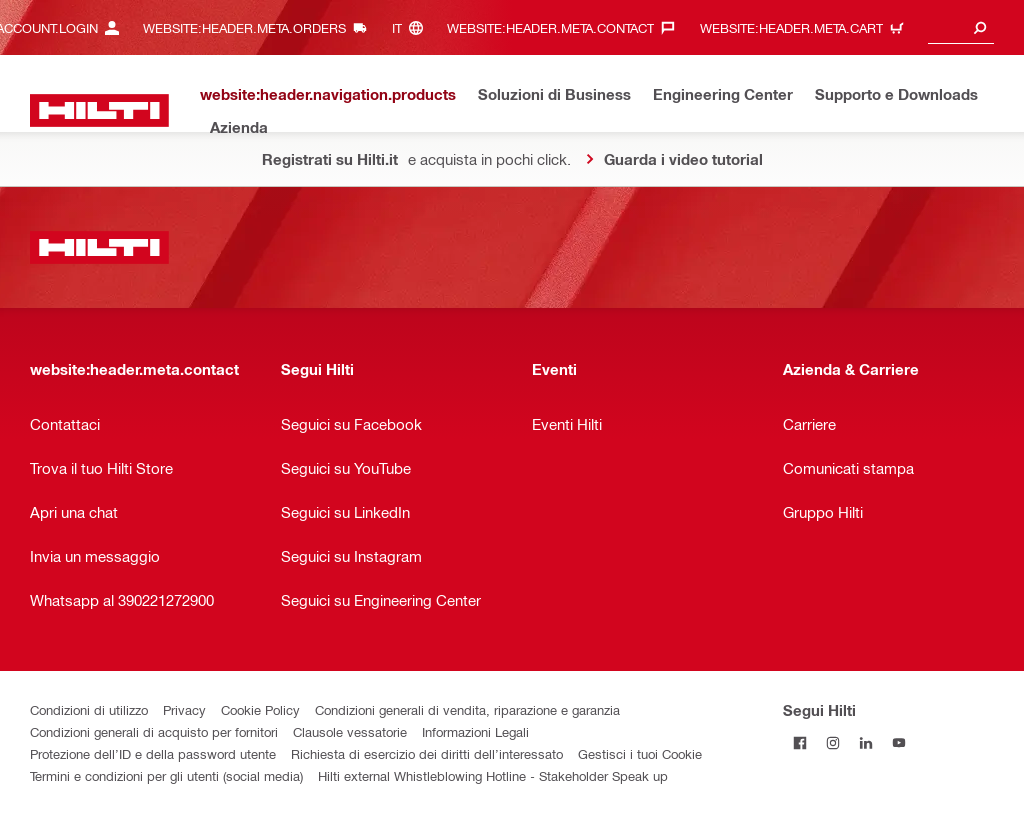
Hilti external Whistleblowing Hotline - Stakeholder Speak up (493, 775)
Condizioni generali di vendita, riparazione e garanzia (467, 709)
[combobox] (961, 27)
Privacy (184, 709)
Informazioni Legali (475, 731)
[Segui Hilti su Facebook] (799, 742)
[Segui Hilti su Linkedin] (865, 742)
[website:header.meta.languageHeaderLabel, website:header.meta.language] (412, 27)
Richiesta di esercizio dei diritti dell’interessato (427, 753)
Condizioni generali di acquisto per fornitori (154, 731)
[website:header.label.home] (99, 110)
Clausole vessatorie (350, 731)
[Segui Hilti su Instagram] (832, 742)
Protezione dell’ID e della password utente (153, 753)
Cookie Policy (260, 709)
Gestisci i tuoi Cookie (640, 753)
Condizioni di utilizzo (89, 709)
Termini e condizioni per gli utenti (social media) (166, 775)
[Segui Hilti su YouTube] (898, 742)
